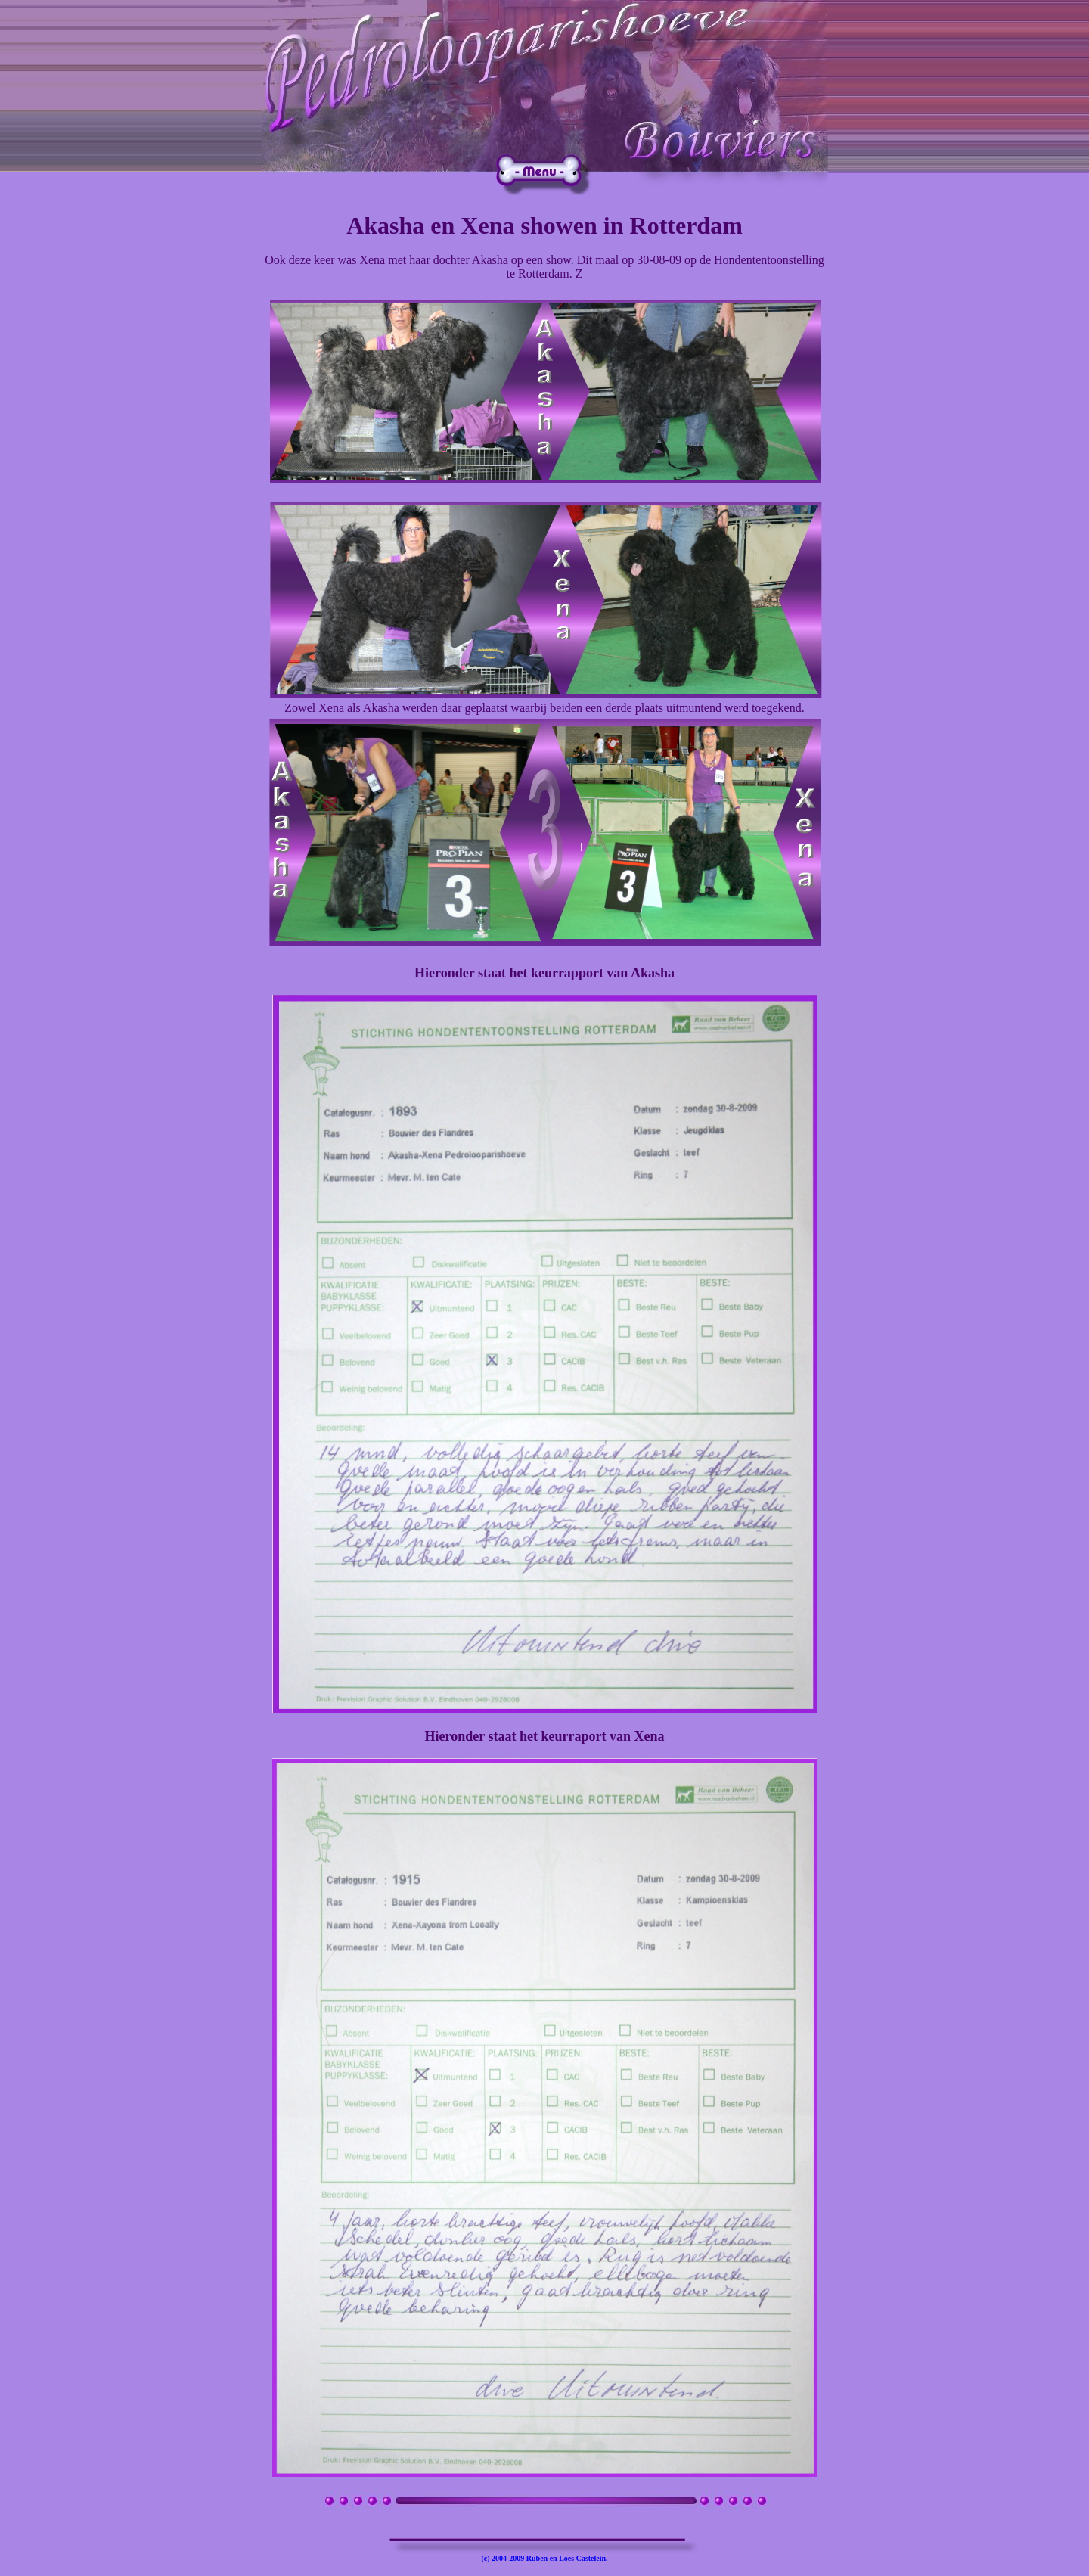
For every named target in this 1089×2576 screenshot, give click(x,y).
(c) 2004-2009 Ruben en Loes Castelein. (544, 2558)
